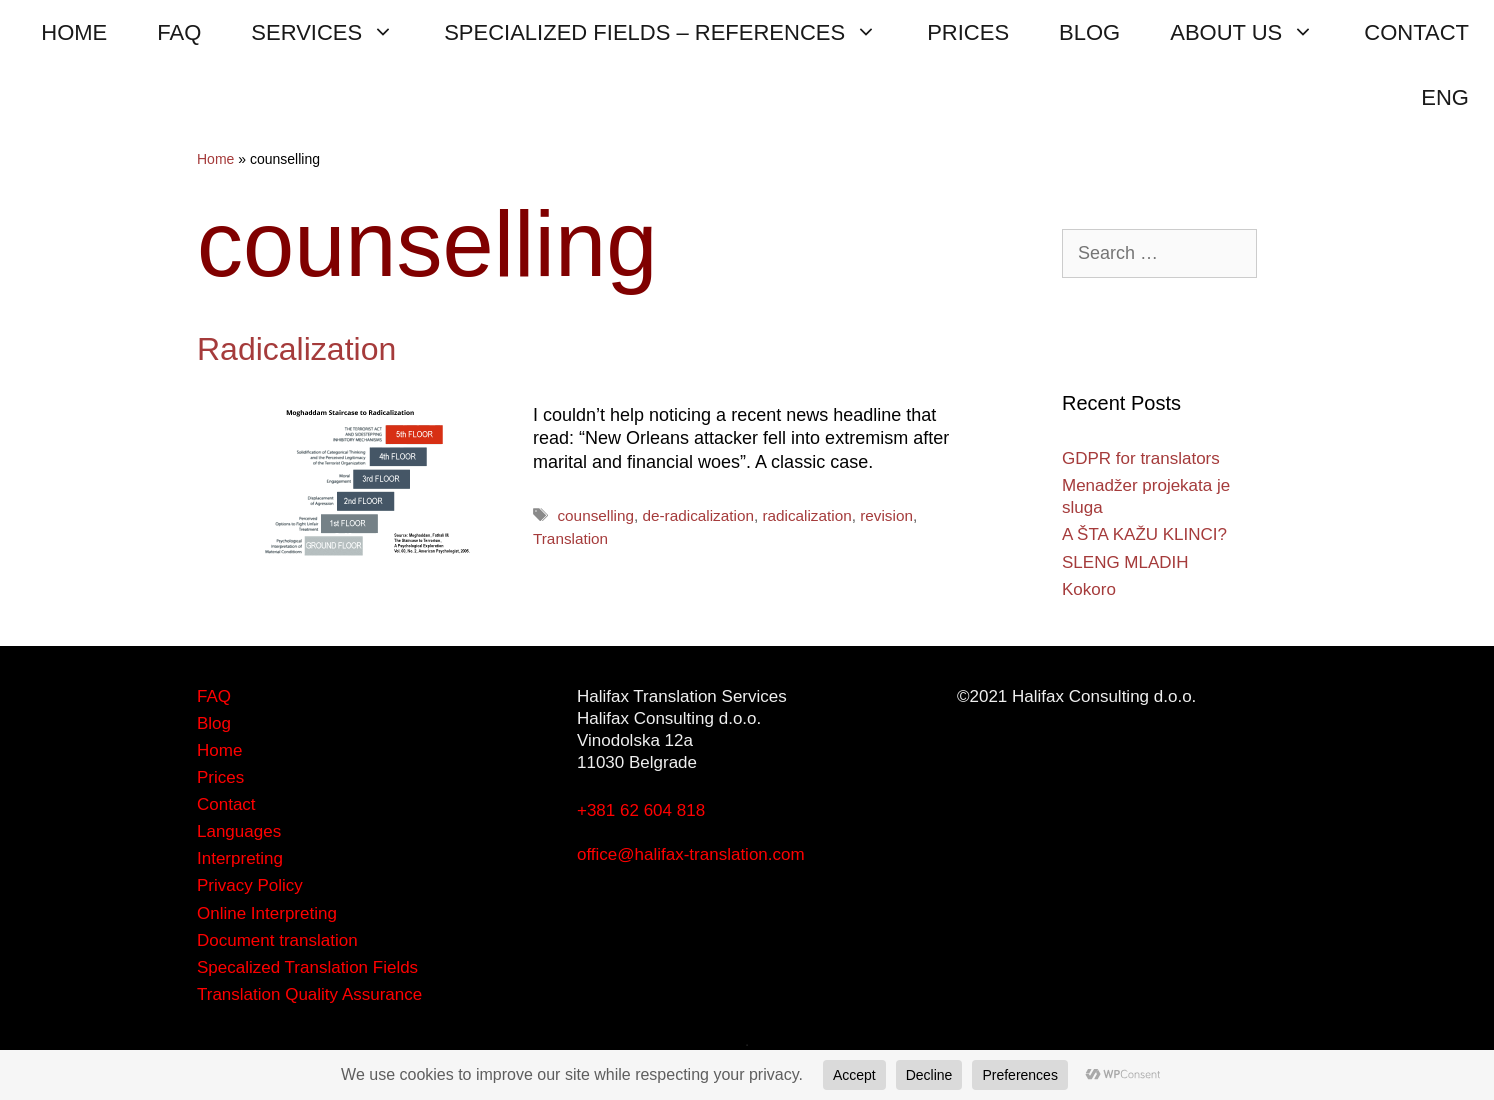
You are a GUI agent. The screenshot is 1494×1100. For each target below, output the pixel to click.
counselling (595, 515)
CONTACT (1416, 32)
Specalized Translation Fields (307, 967)
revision (886, 515)
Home (215, 159)
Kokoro (1089, 589)
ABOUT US (1254, 32)
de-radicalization (698, 515)
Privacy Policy (250, 885)
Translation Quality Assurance (309, 994)
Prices (220, 777)
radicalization (806, 515)
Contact (226, 804)
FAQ (179, 32)
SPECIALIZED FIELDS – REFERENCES (673, 32)
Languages (239, 831)
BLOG (1089, 32)
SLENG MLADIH (1125, 562)
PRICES (968, 32)
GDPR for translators (1141, 458)
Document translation (277, 940)
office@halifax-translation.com (691, 854)
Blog (214, 723)
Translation (570, 538)
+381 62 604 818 (641, 810)
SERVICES (335, 32)
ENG (1445, 97)
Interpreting (240, 858)
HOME (74, 32)
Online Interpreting (267, 913)
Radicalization (296, 349)
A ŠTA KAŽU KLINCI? (1144, 534)
